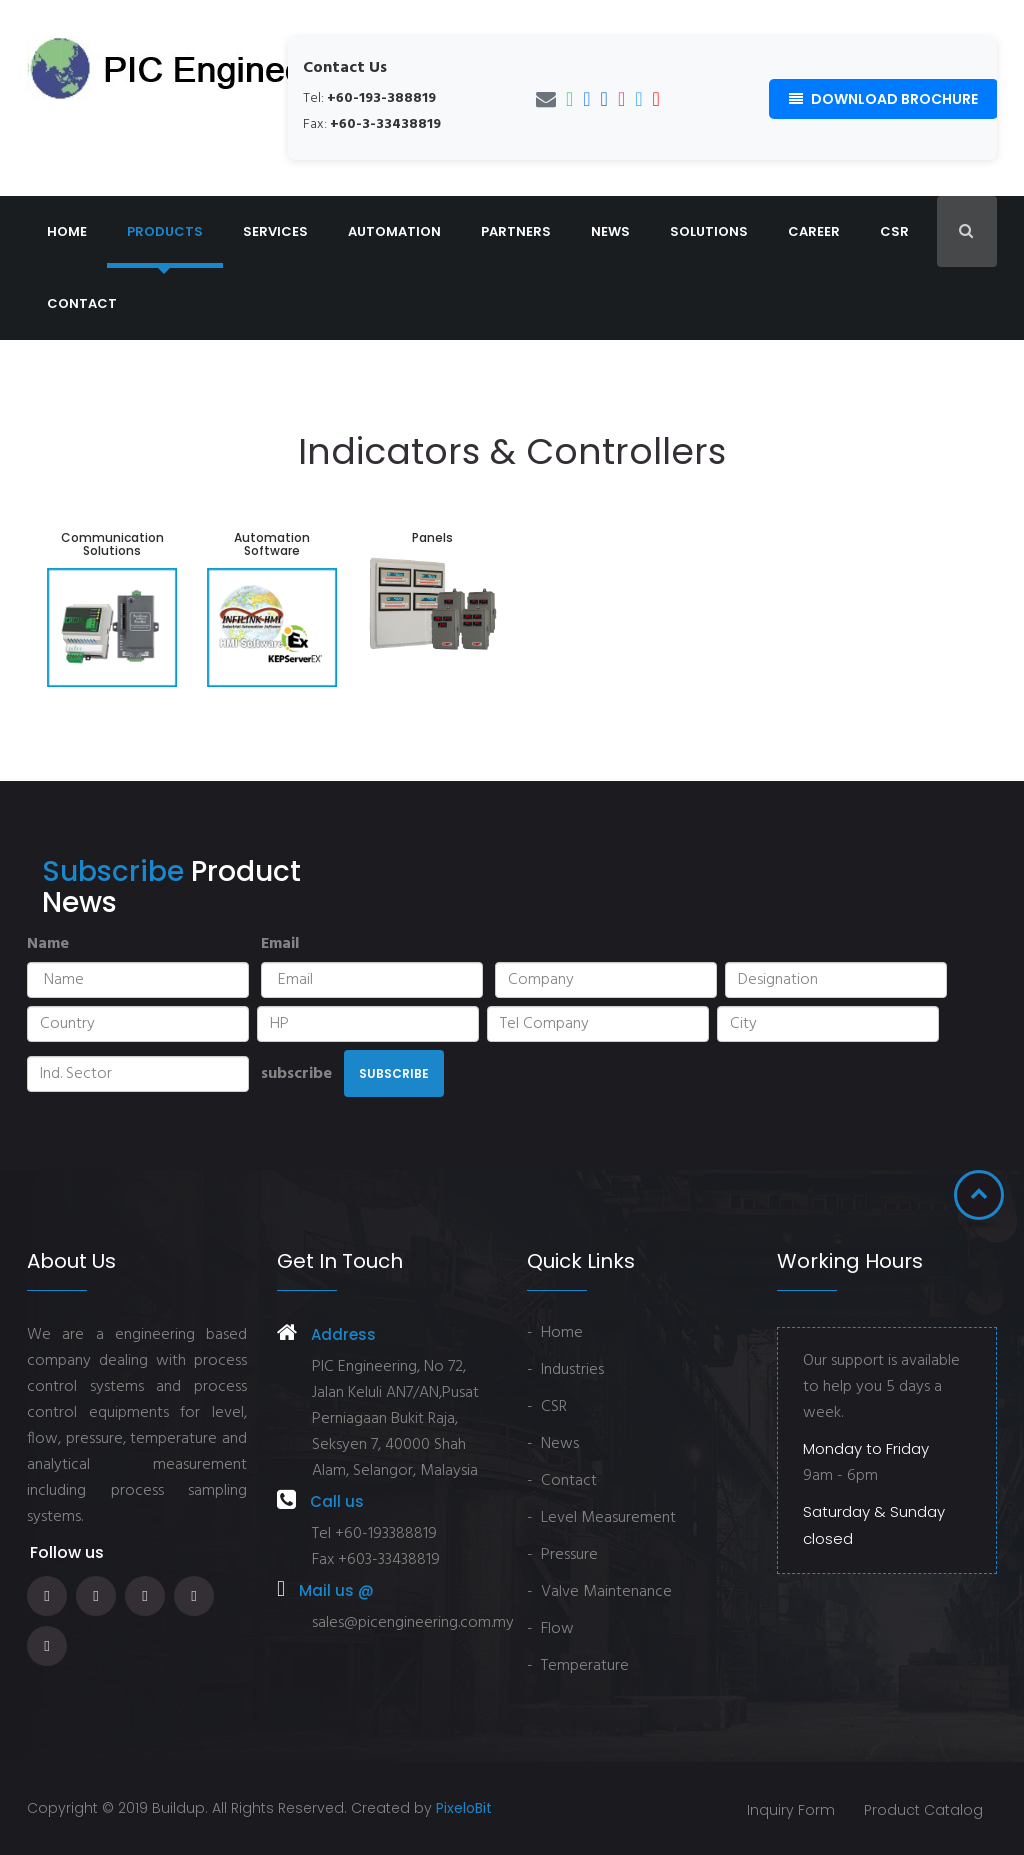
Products (165, 231)
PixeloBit (464, 1808)
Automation (394, 231)
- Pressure (562, 1555)
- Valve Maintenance (599, 1592)
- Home (555, 1333)
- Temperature (578, 1666)
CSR (894, 231)
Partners (516, 231)
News (610, 231)
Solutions (709, 231)
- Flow (550, 1629)
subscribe (296, 1074)
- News (553, 1444)
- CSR (547, 1407)
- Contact (562, 1481)
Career (814, 231)
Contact (82, 303)
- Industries (565, 1370)
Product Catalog (922, 1810)
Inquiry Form (789, 1810)
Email (280, 944)
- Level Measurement (601, 1518)
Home (67, 231)
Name (48, 944)
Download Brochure (883, 99)
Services (275, 231)
